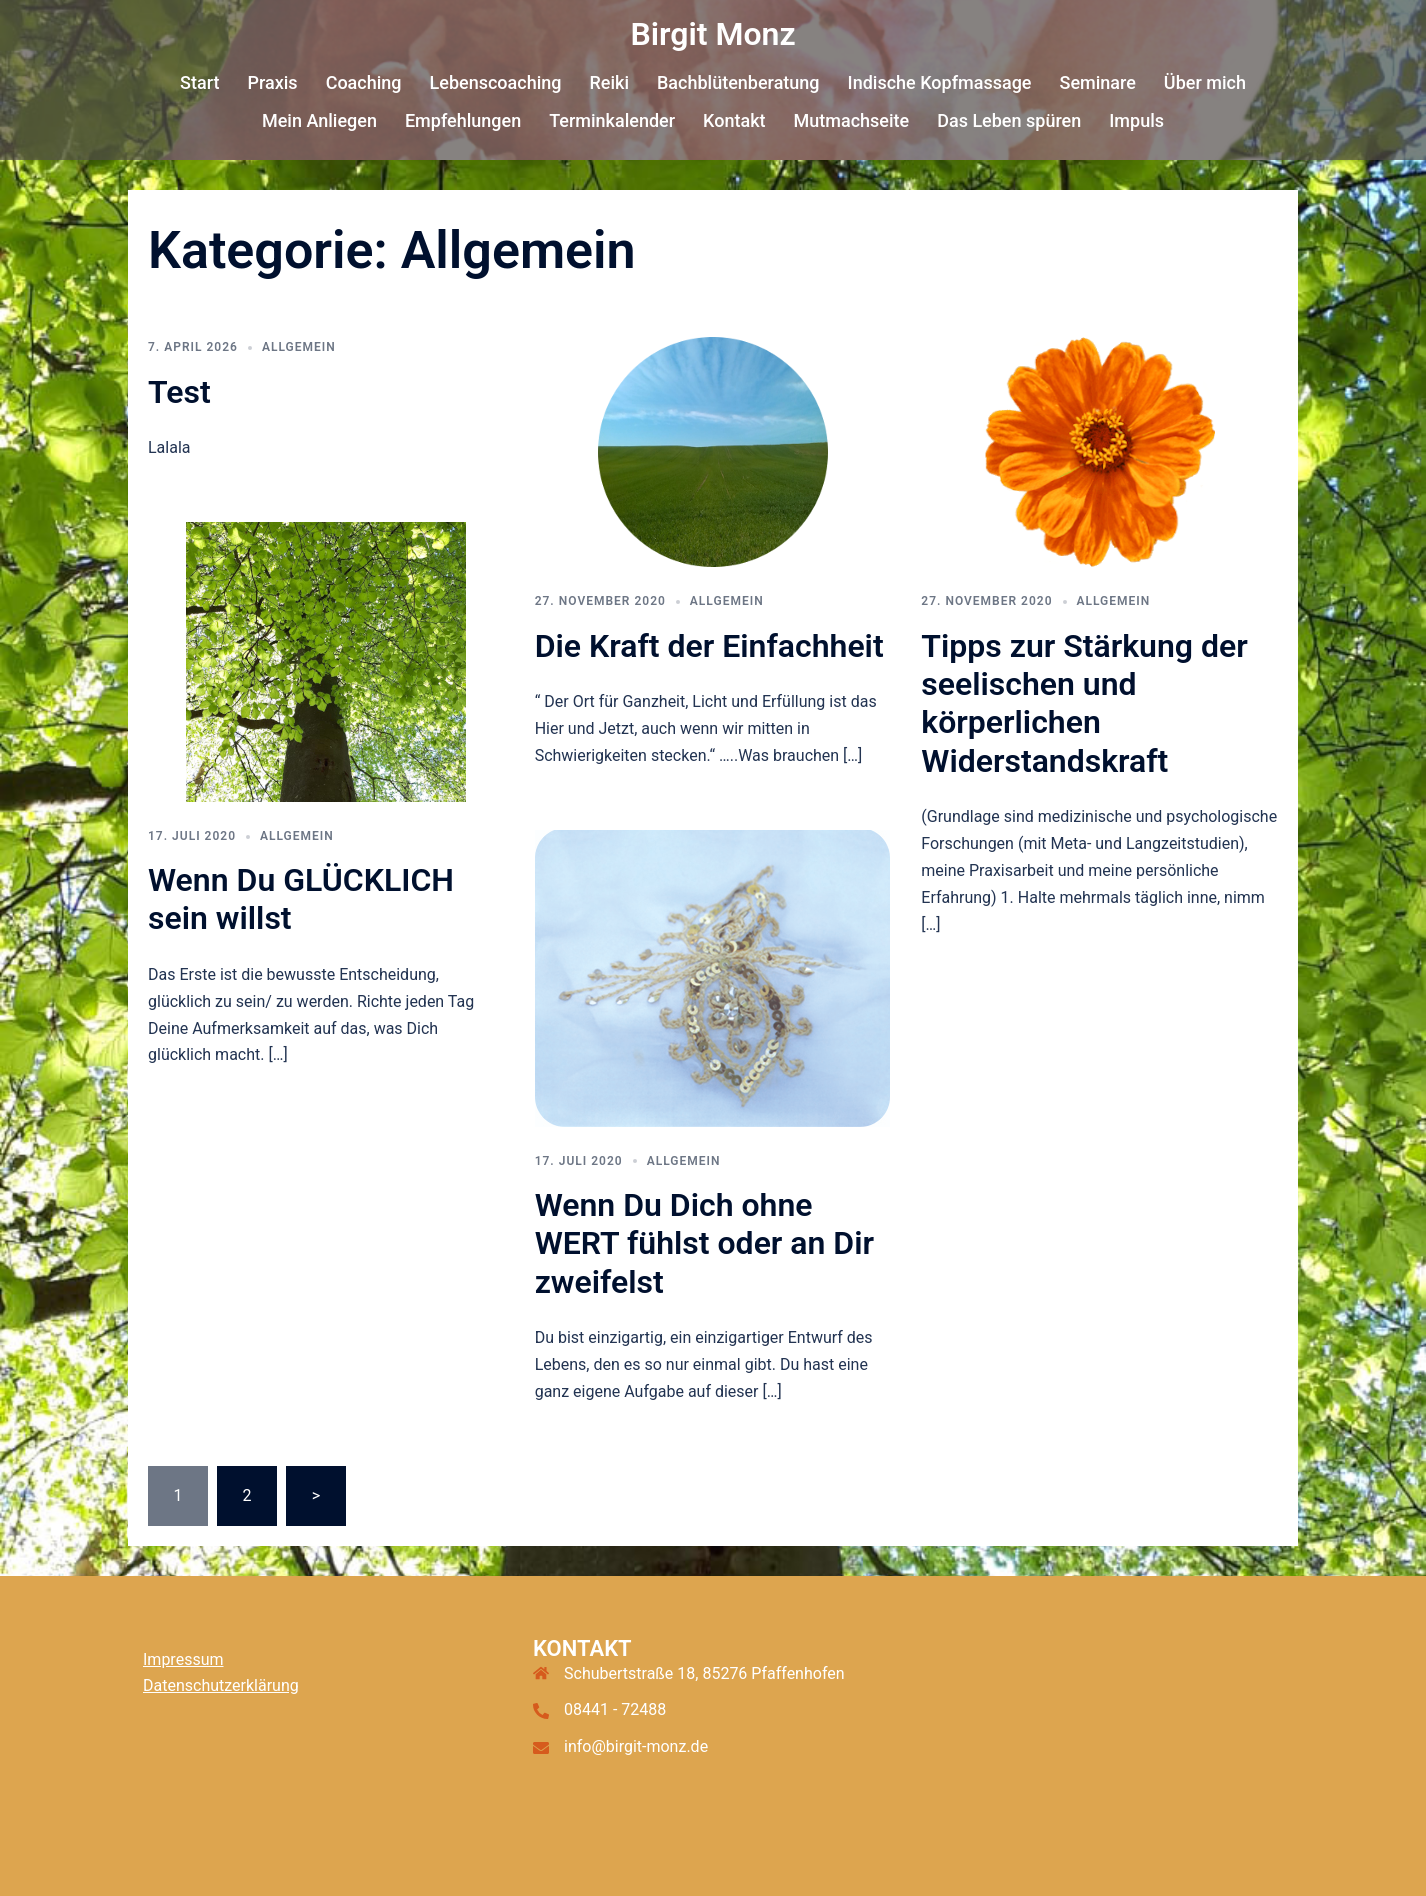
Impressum (183, 1659)
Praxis (272, 82)
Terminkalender (612, 120)
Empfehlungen (463, 120)
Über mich (1205, 82)
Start (199, 82)
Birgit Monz (712, 34)
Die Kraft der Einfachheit (709, 646)
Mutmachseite (852, 120)
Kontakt (734, 120)
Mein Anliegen (319, 120)
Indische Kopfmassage (940, 82)
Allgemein (299, 347)
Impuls (1136, 120)
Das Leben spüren (1009, 120)
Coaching (364, 82)
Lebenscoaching (496, 82)
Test (179, 392)
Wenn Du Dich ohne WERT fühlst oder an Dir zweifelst (704, 1243)
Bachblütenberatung (738, 82)
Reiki (609, 82)
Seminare (1097, 82)
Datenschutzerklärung (221, 1685)
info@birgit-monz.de (636, 1746)
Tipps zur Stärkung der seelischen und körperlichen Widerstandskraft (1084, 703)
